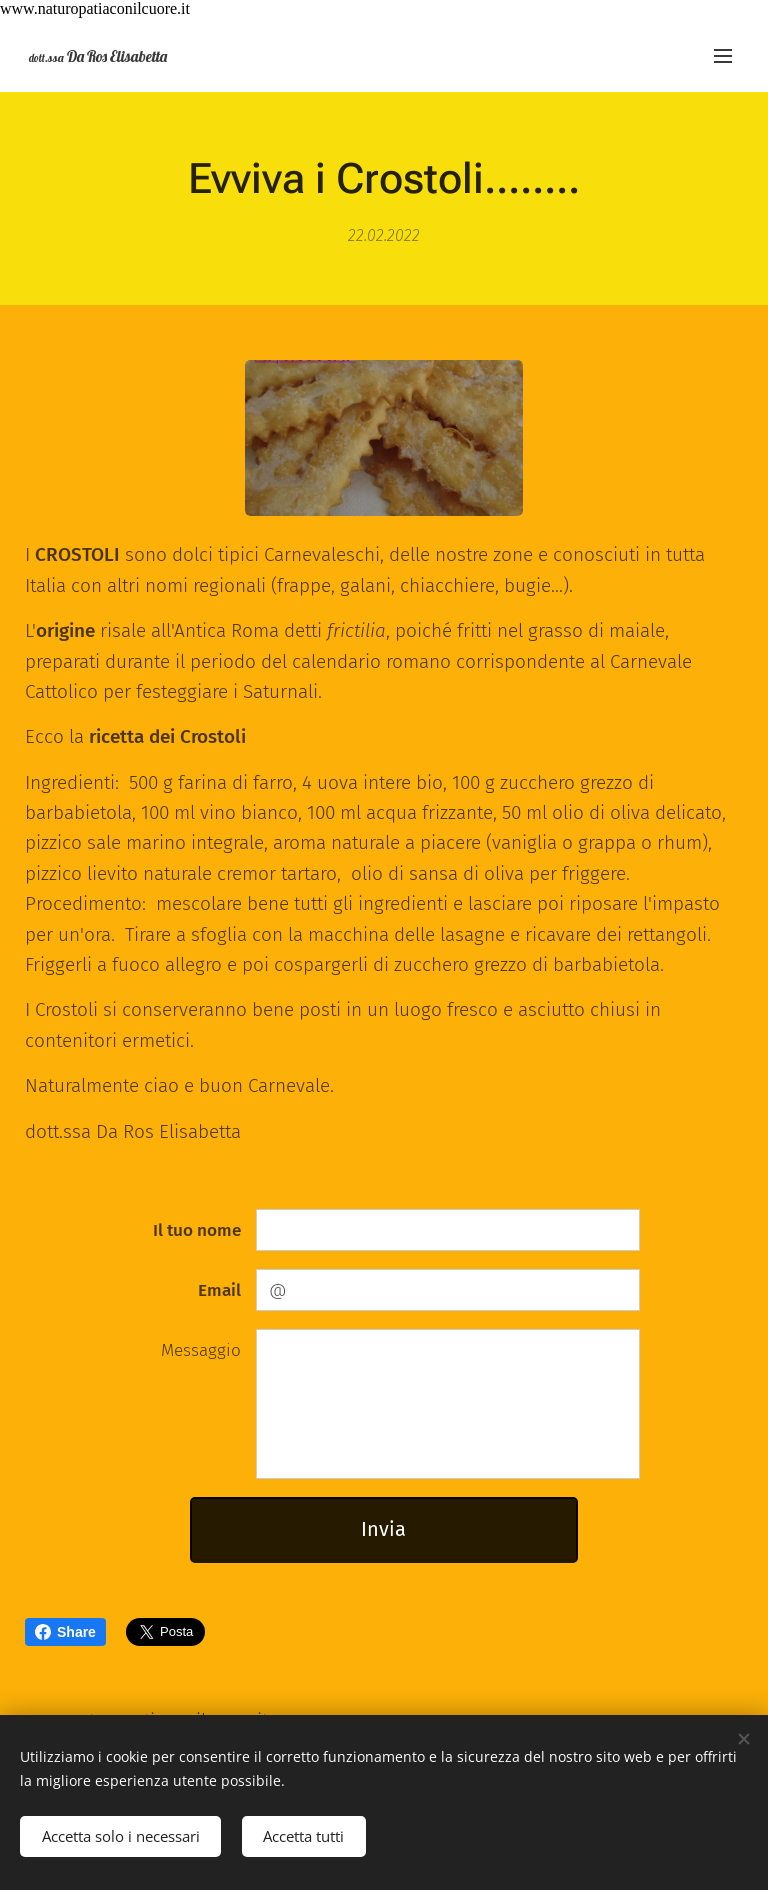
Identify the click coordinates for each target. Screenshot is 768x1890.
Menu (723, 56)
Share (65, 1632)
